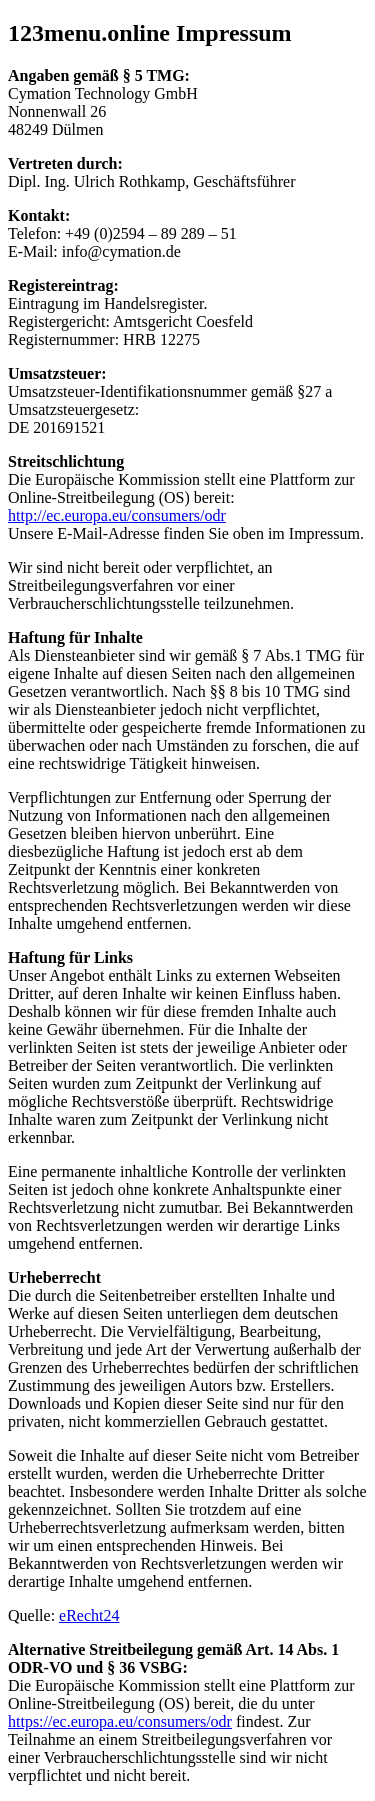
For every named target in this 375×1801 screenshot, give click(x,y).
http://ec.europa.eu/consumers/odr (117, 515)
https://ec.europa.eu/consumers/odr (120, 1721)
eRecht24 (89, 1615)
